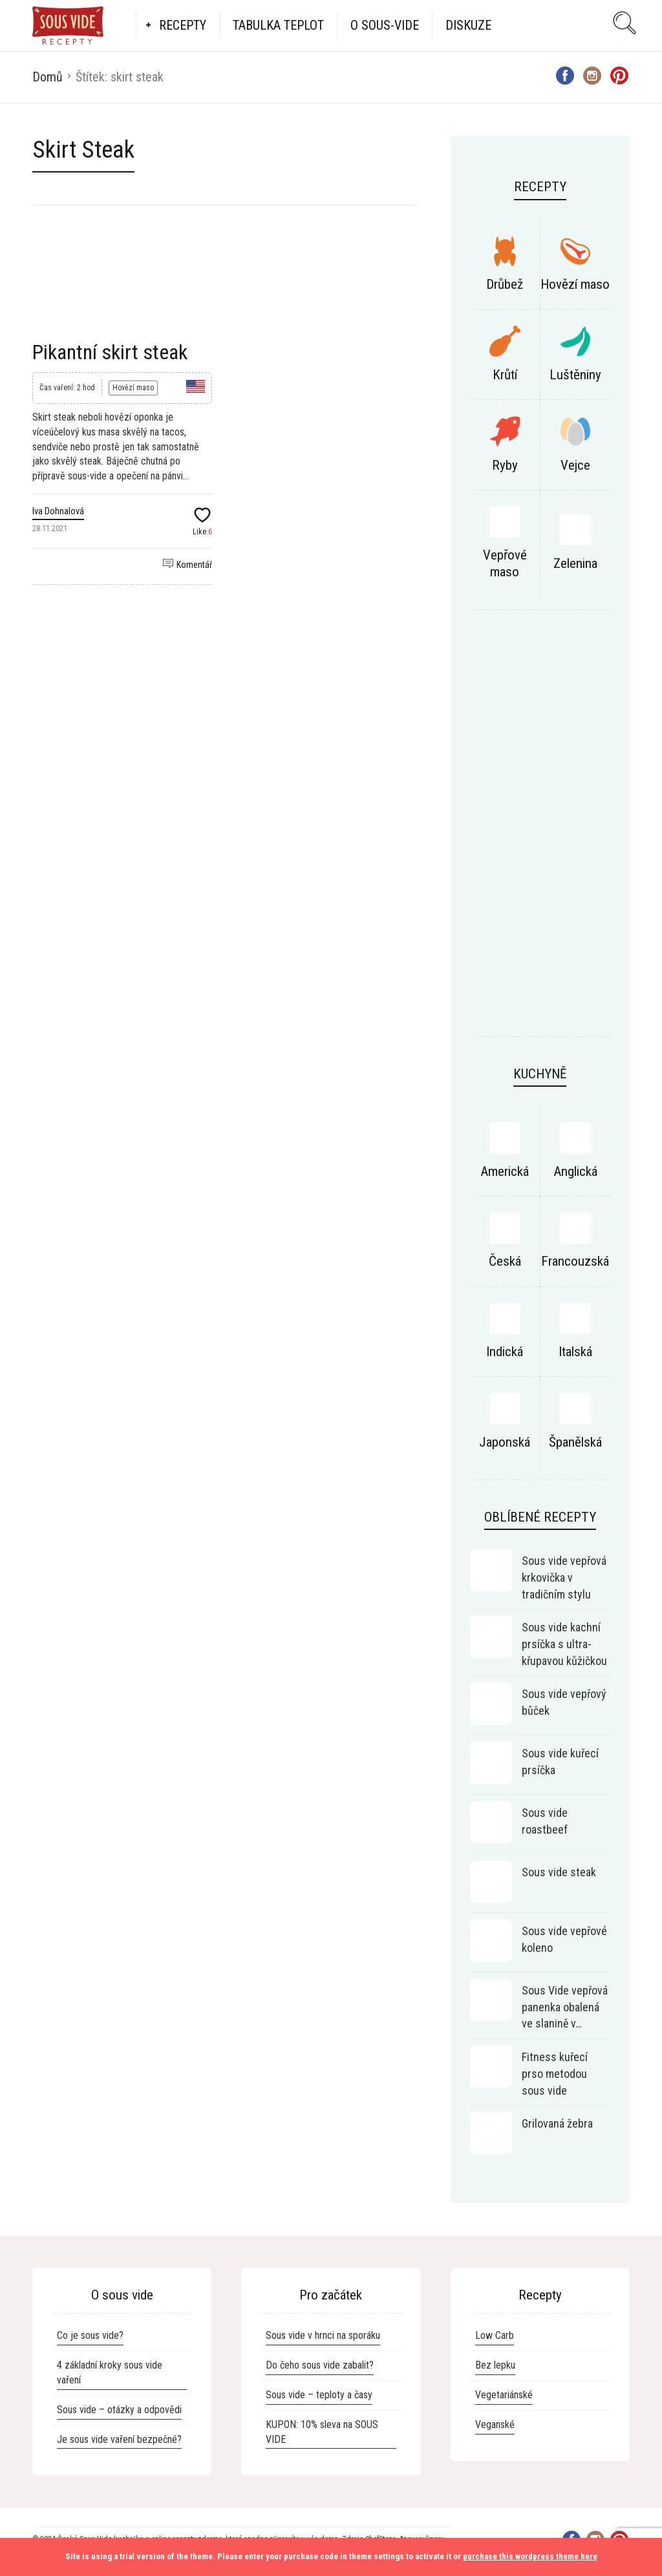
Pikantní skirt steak (109, 352)
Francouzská (575, 1261)
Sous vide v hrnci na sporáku (323, 2335)
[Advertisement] (540, 829)
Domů (47, 77)
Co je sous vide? (90, 2335)
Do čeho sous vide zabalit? (320, 2365)
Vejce (575, 465)
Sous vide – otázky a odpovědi (119, 2409)
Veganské (495, 2424)
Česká (505, 1261)
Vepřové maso (505, 563)
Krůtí (505, 374)
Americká (504, 1171)
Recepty (182, 25)
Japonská (504, 1442)
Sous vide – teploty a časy (319, 2395)
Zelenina (575, 563)
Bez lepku (495, 2365)
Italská (575, 1351)
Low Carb (494, 2335)
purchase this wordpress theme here (530, 2556)
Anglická (575, 1171)
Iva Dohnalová (58, 511)
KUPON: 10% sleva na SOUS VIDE (322, 2431)
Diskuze (468, 25)
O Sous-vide (384, 25)
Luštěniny (575, 374)
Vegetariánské (504, 2395)
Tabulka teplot (278, 25)
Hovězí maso (133, 387)
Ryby (505, 465)
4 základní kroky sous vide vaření (109, 2372)
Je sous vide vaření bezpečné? (119, 2439)
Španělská (575, 1442)
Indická (504, 1351)
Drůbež (504, 284)
